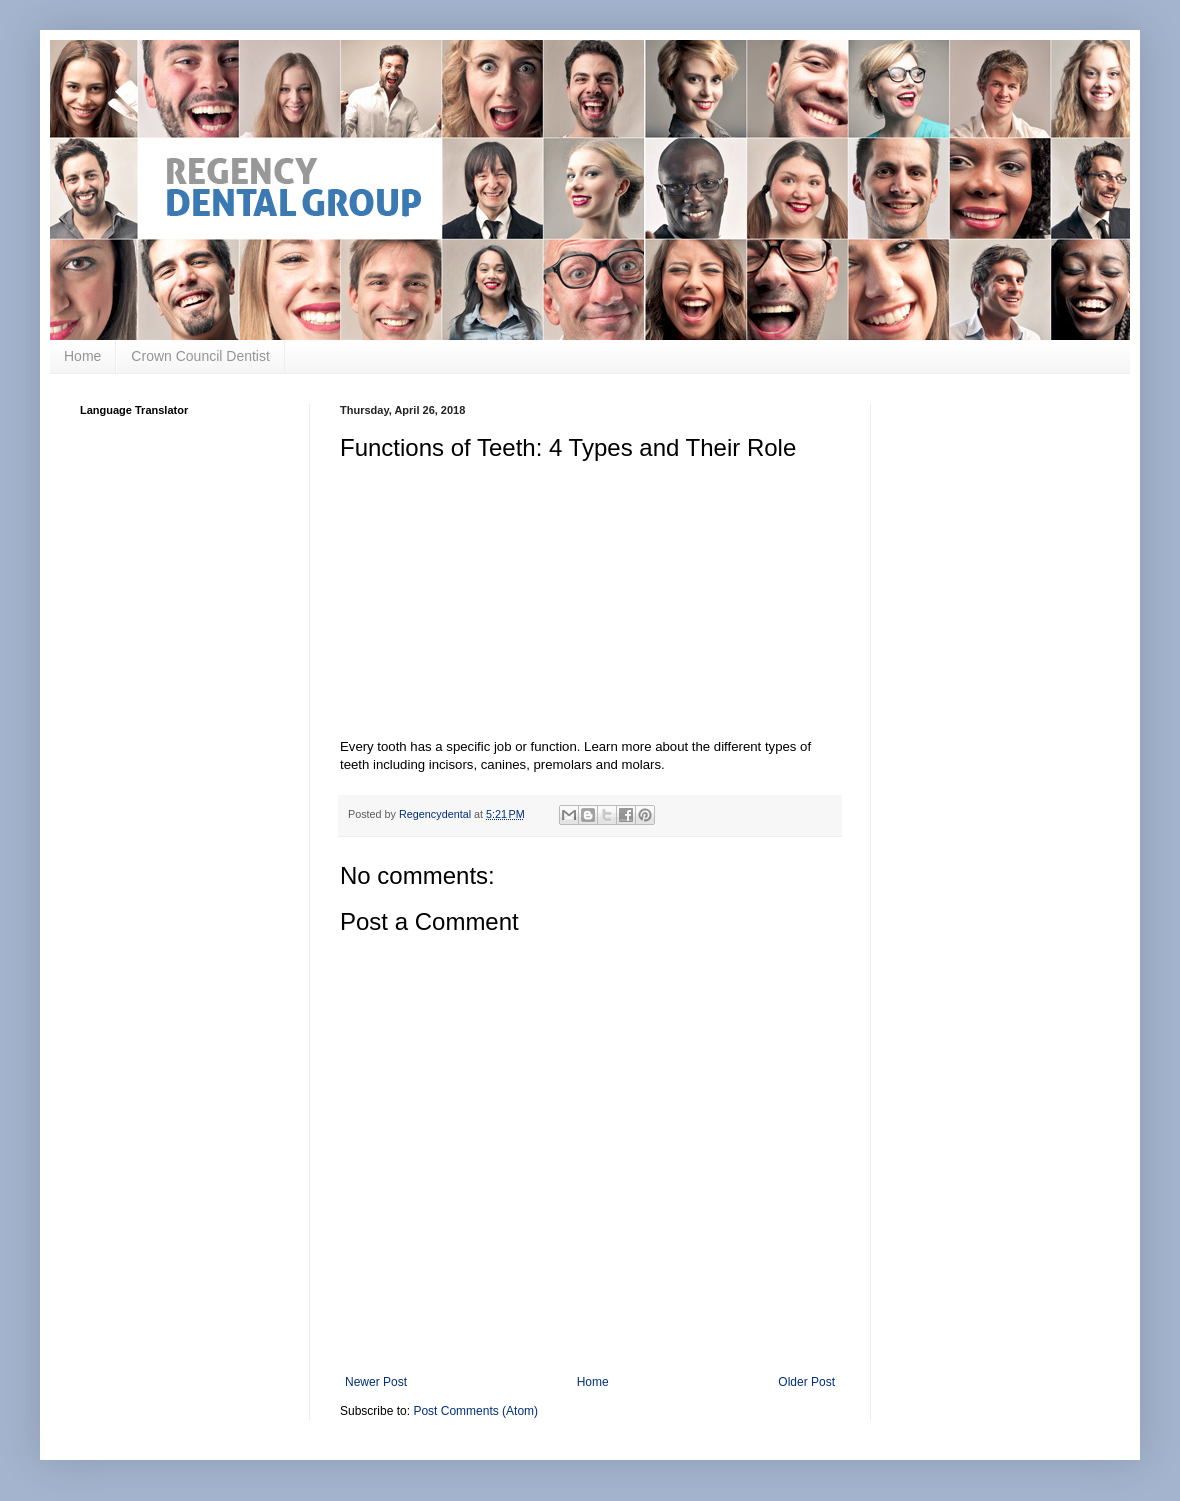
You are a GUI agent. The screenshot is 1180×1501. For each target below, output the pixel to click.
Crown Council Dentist (200, 356)
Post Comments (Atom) (475, 1411)
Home (82, 356)
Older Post (806, 1382)
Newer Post (376, 1382)
